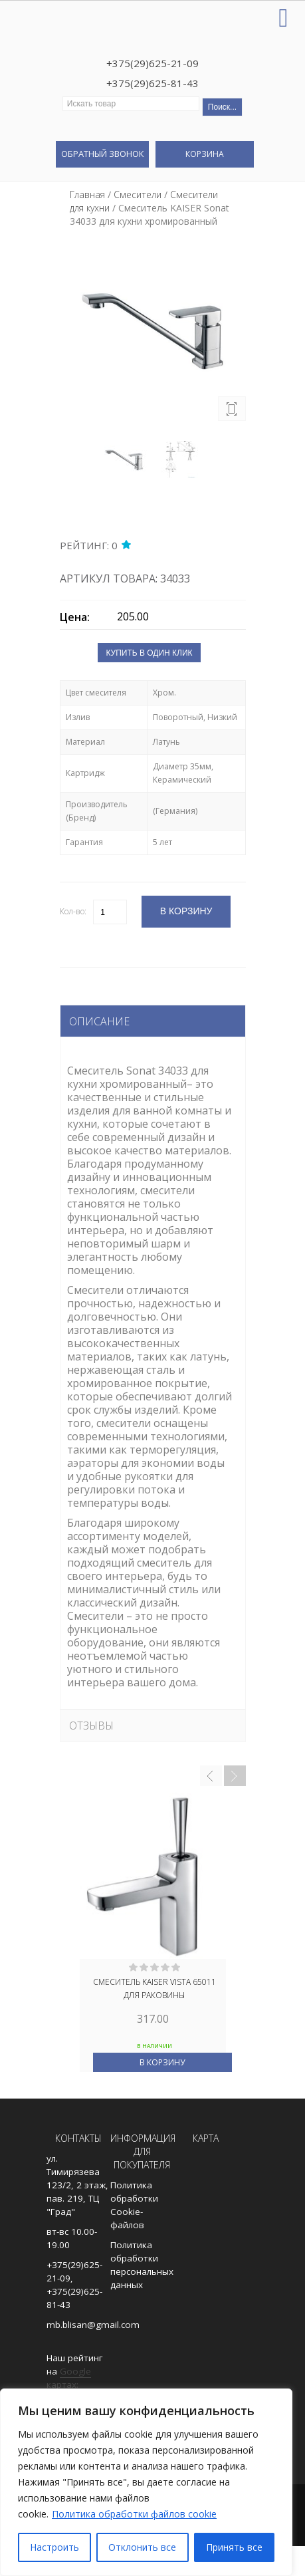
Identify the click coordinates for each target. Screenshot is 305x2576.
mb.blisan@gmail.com (93, 2325)
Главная (87, 194)
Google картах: (69, 2377)
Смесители (137, 194)
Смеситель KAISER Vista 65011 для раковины (154, 1988)
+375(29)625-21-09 (152, 63)
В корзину (162, 2062)
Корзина (204, 154)
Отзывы (91, 1725)
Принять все (234, 2547)
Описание (99, 1021)
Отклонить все (142, 2547)
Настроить (54, 2547)
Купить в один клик (149, 653)
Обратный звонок (102, 154)
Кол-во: (73, 911)
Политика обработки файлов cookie (134, 2514)
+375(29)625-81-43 (152, 83)
